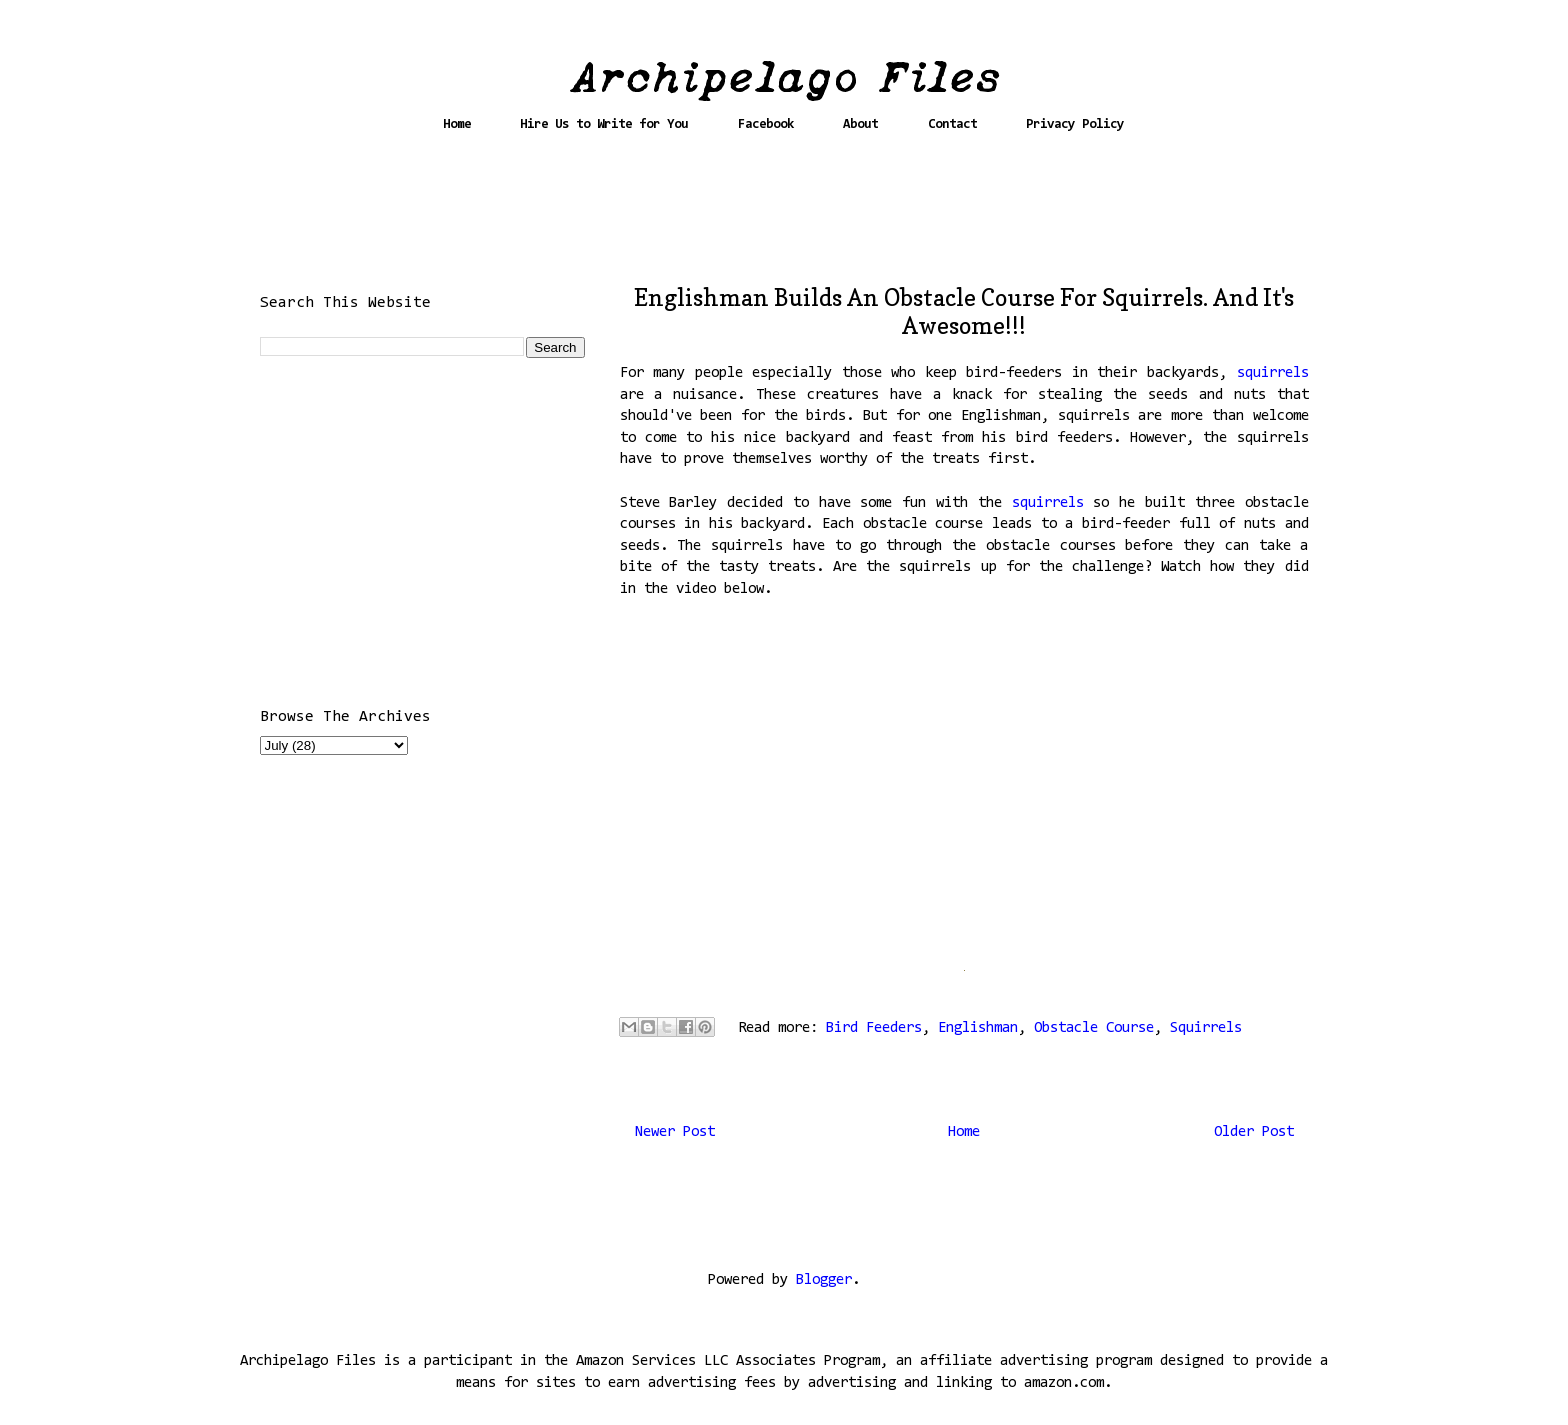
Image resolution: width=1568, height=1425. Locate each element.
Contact (952, 124)
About (860, 124)
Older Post (1254, 1132)
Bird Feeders (874, 1028)
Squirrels (1206, 1028)
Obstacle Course (1094, 1028)
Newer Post (675, 1132)
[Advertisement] (784, 217)
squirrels (1273, 373)
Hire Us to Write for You (604, 124)
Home (457, 124)
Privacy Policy (1075, 124)
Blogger (824, 1280)
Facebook (766, 124)
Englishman (978, 1028)
